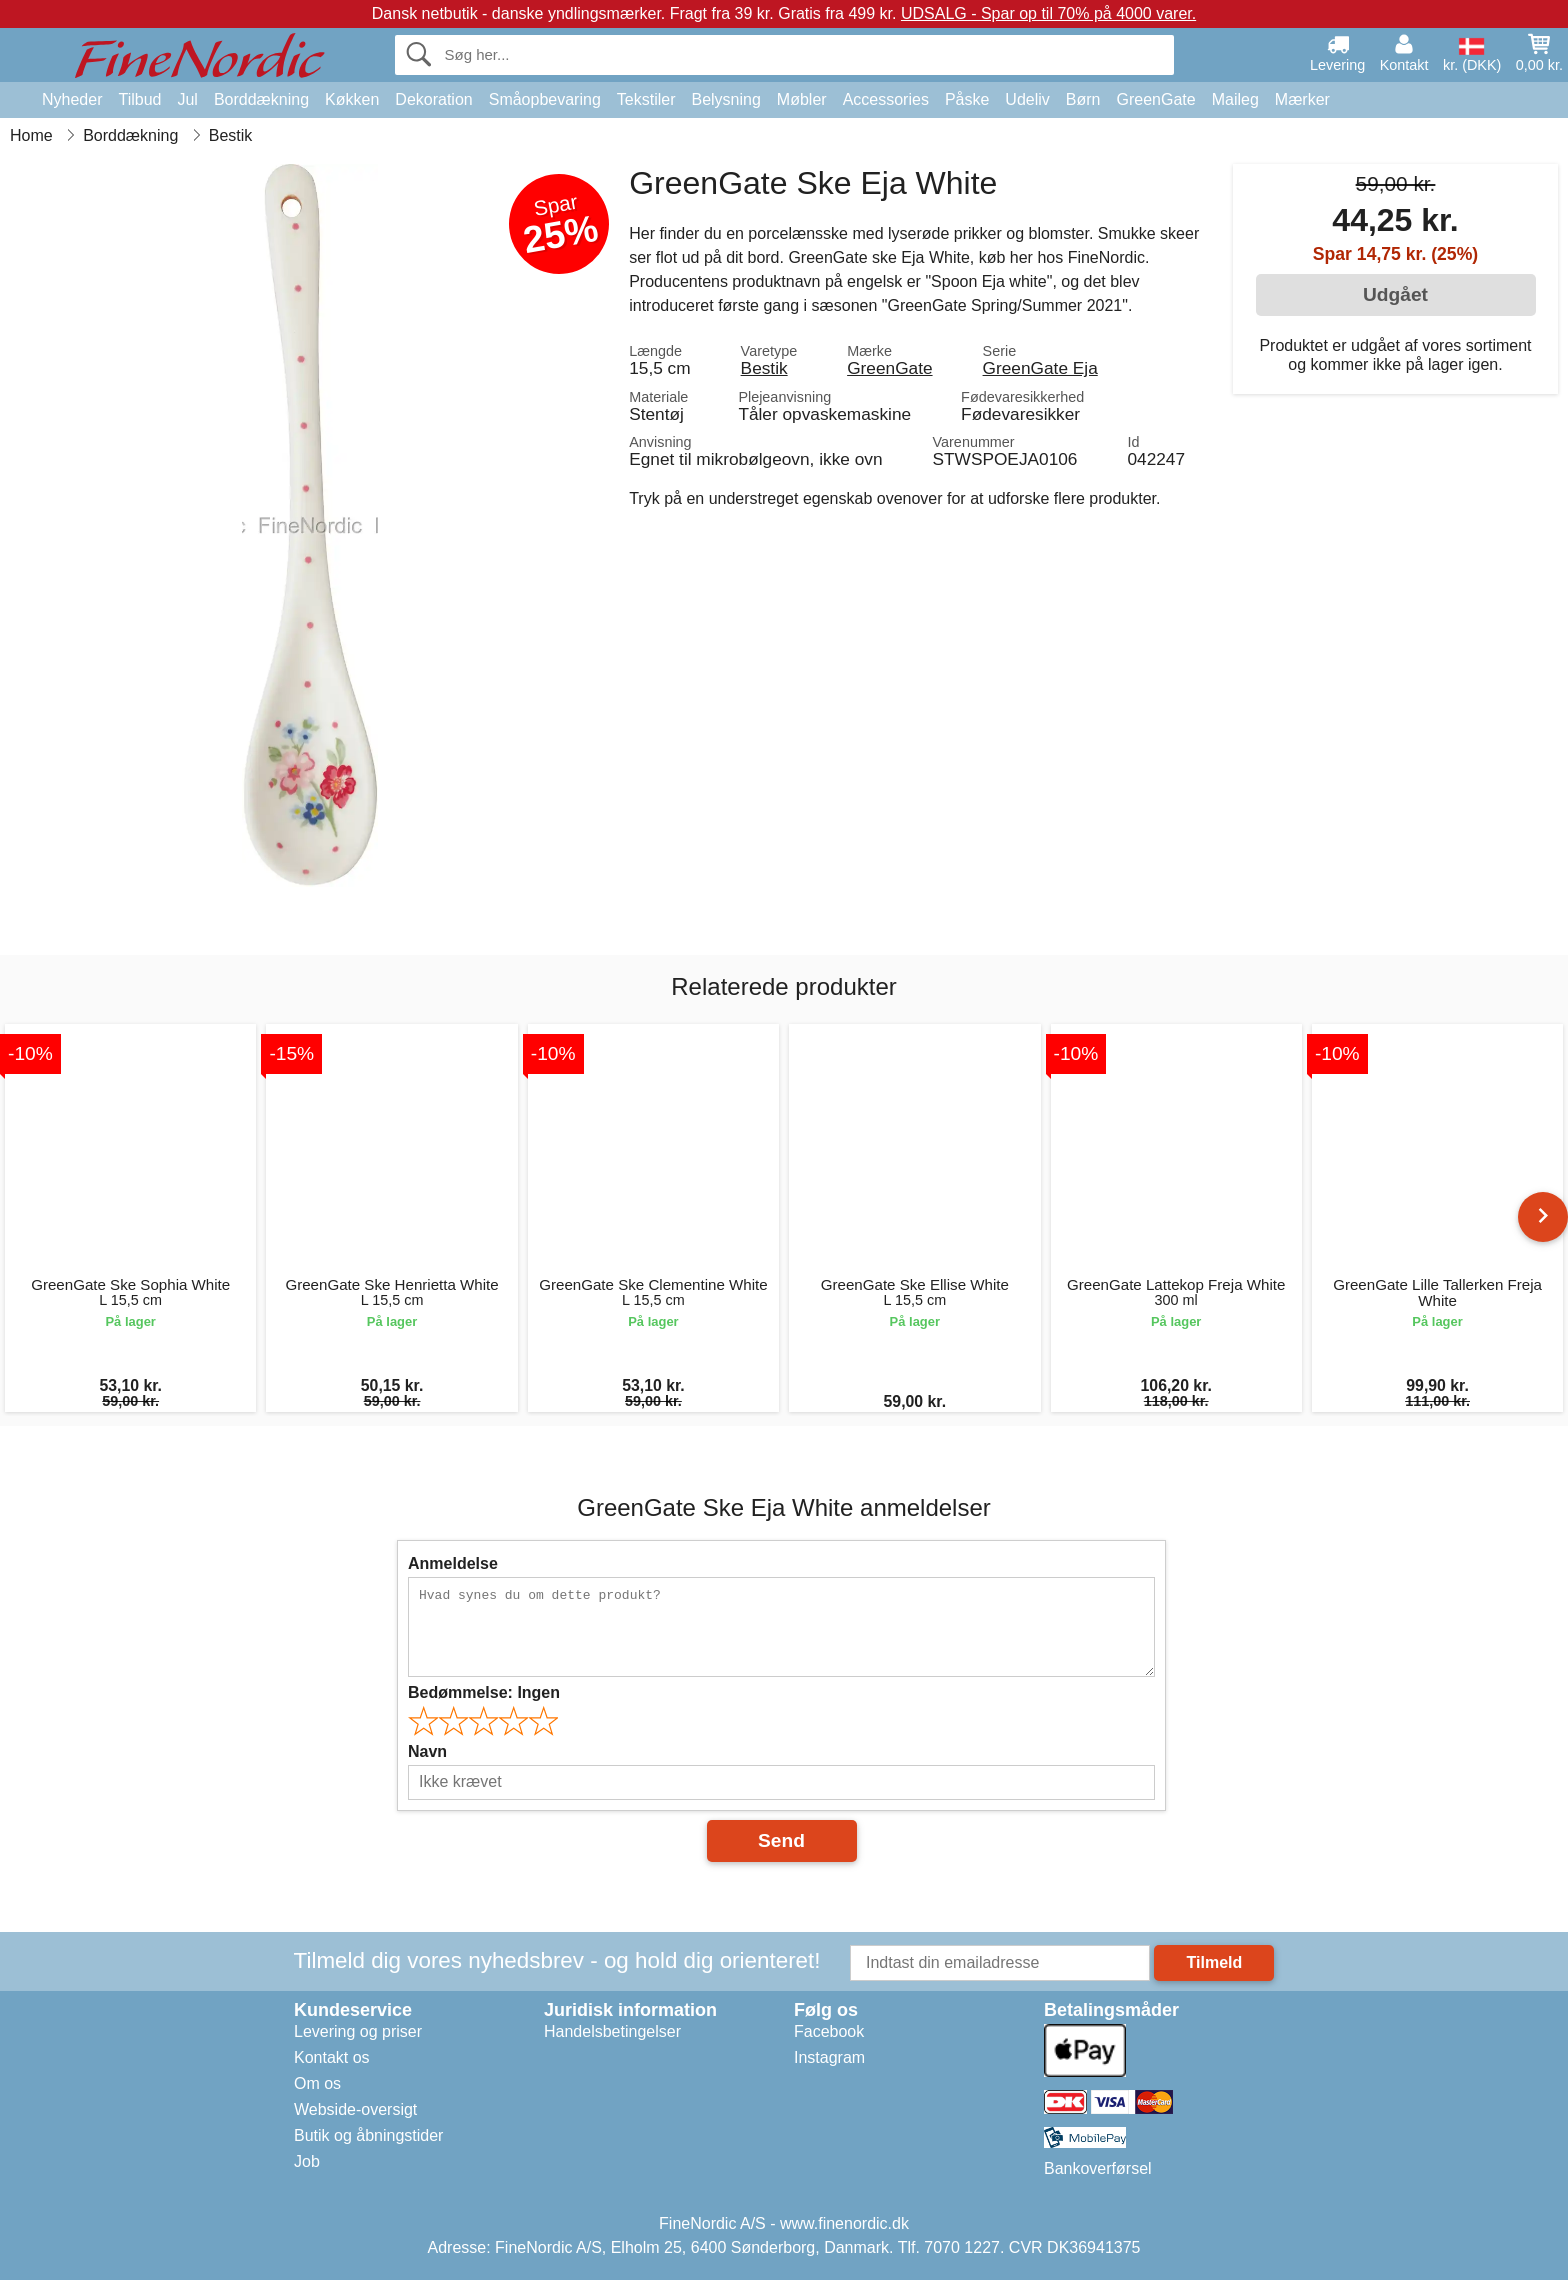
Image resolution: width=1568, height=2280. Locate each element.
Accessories (886, 99)
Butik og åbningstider (368, 2135)
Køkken (352, 99)
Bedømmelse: (484, 1692)
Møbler (802, 99)
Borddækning (261, 99)
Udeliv (1027, 99)
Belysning (725, 99)
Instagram (829, 2057)
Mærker (1302, 99)
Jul (187, 99)
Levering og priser (358, 2031)
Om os (317, 2083)
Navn (427, 1751)
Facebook (829, 2031)
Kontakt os (332, 2057)
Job (307, 2161)
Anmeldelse (453, 1563)
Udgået (1395, 294)
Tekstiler (646, 99)
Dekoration (433, 99)
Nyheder (72, 99)
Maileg (1235, 99)
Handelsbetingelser (612, 2031)
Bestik (764, 368)
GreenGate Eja (1040, 368)
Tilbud (139, 99)
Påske (967, 99)
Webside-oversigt (355, 2109)
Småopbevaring (545, 99)
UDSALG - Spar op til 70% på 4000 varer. (1048, 13)
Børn (1083, 99)
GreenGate (1156, 99)
